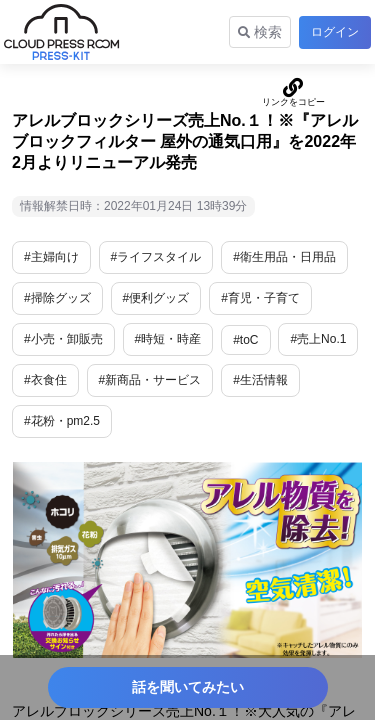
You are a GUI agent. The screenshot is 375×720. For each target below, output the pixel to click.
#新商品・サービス (150, 380)
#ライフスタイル (156, 257)
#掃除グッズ (57, 298)
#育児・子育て (260, 298)
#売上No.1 (318, 339)
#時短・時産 (168, 339)
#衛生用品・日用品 (284, 257)
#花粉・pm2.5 (62, 421)
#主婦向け (51, 257)
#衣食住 (45, 380)
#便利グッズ (156, 298)
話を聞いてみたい (188, 687)
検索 (260, 32)
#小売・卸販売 (63, 339)
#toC (245, 340)
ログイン (335, 32)
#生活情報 (260, 380)
